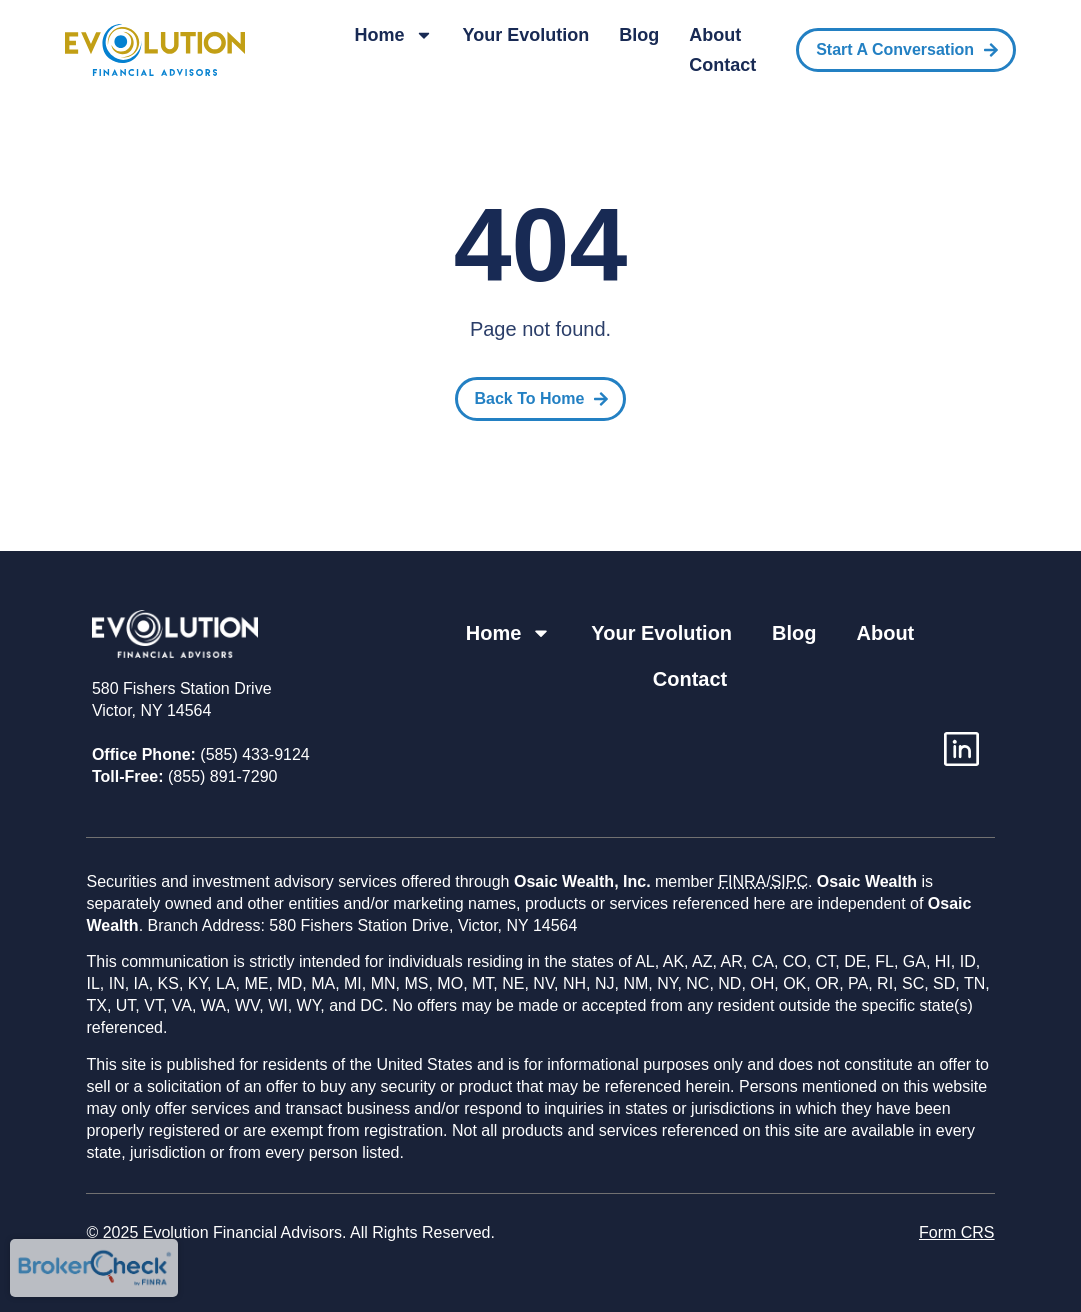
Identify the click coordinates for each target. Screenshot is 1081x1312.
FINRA (742, 881)
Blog (639, 35)
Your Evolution (526, 35)
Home (394, 35)
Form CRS (957, 1232)
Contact (722, 65)
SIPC (789, 881)
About (715, 35)
